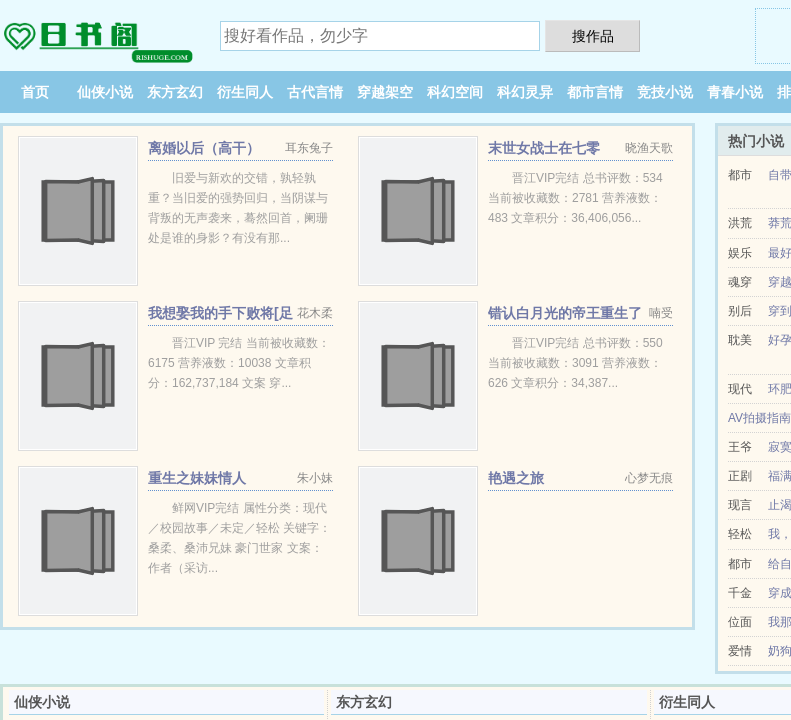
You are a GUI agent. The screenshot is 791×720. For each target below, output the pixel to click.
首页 (35, 92)
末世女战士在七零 (544, 148)
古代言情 (315, 92)
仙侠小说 (105, 92)
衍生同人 (245, 92)
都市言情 (595, 92)
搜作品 (593, 36)
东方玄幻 (175, 92)
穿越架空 (385, 92)
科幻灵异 (525, 92)
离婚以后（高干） (204, 148)
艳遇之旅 (516, 478)
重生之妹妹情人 (197, 478)
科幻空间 (455, 92)
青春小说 (735, 92)
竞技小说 (665, 92)
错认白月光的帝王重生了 (565, 313)
